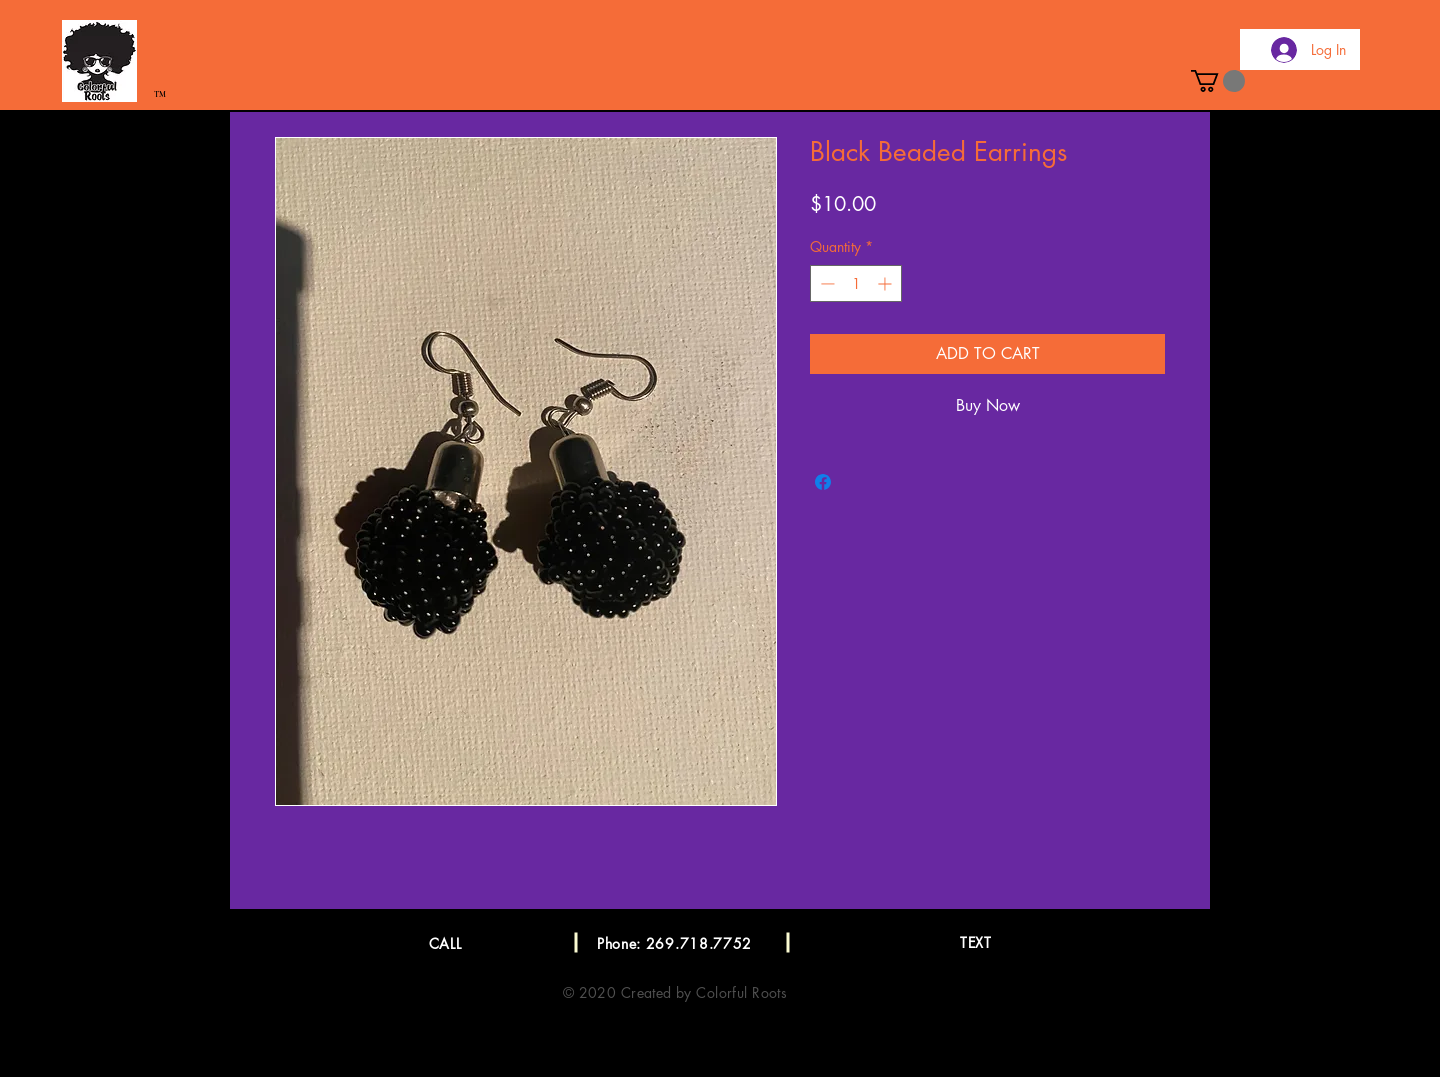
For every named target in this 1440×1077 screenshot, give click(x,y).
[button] (1218, 81)
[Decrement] (825, 283)
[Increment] (886, 283)
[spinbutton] (856, 283)
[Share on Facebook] (823, 482)
